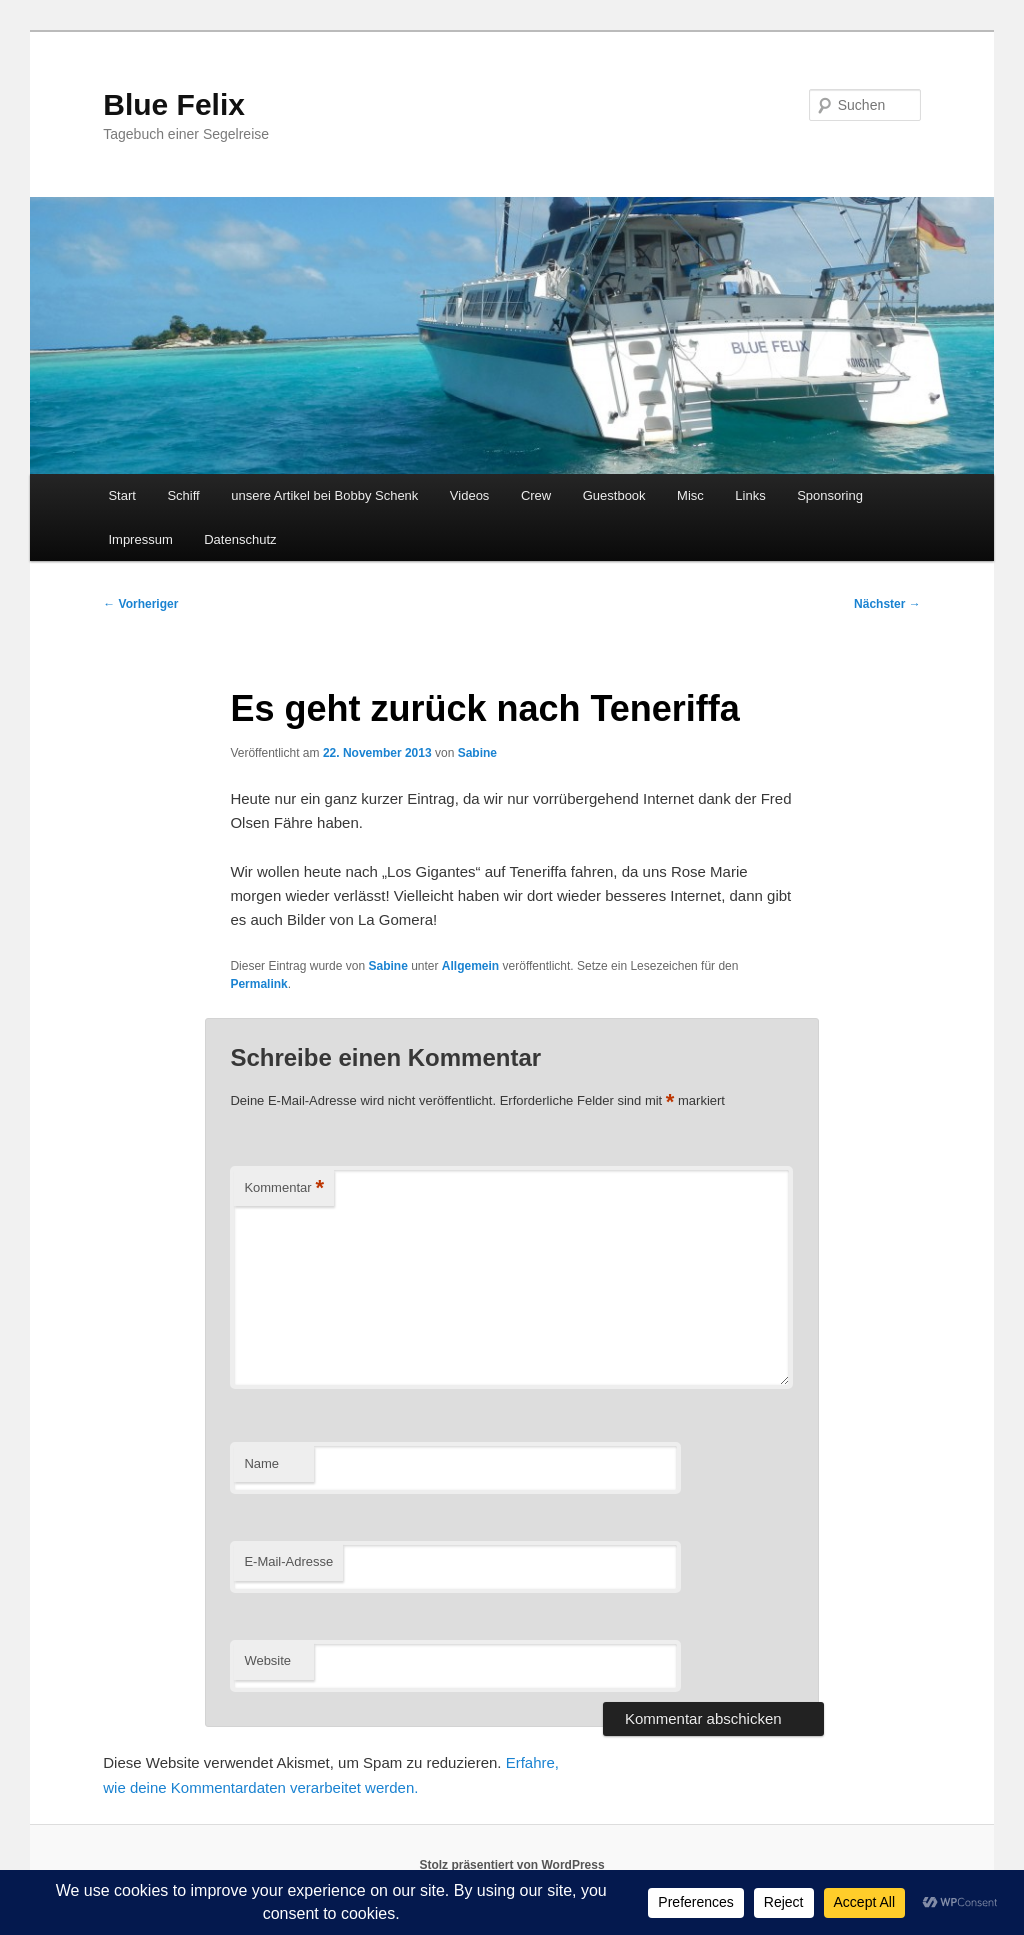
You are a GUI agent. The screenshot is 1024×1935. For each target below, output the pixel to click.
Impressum (140, 539)
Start (121, 495)
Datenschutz (240, 539)
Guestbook (614, 495)
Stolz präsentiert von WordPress (511, 1865)
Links (750, 495)
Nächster (887, 604)
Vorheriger (140, 604)
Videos (470, 495)
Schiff (183, 495)
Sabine (477, 753)
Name (261, 1463)
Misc (690, 495)
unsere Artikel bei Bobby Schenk (324, 495)
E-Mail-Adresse (288, 1561)
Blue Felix (174, 104)
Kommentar (284, 1188)
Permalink (258, 984)
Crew (536, 495)
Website (267, 1660)
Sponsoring (830, 495)
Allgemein (470, 966)
